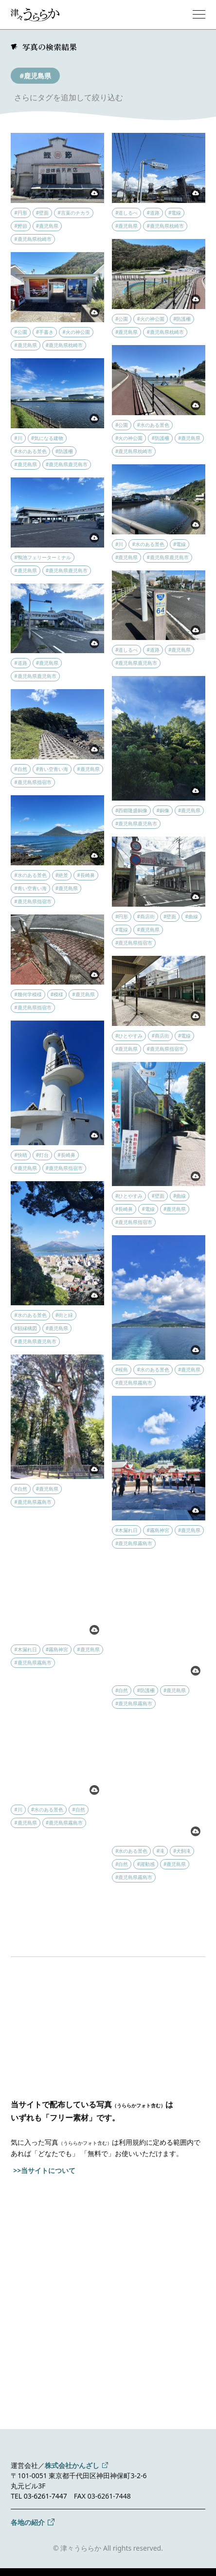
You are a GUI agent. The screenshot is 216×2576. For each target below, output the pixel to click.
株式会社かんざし (72, 2465)
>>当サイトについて (44, 2170)
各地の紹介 (28, 2522)
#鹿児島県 (35, 75)
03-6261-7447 (45, 2496)
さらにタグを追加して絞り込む (68, 97)
